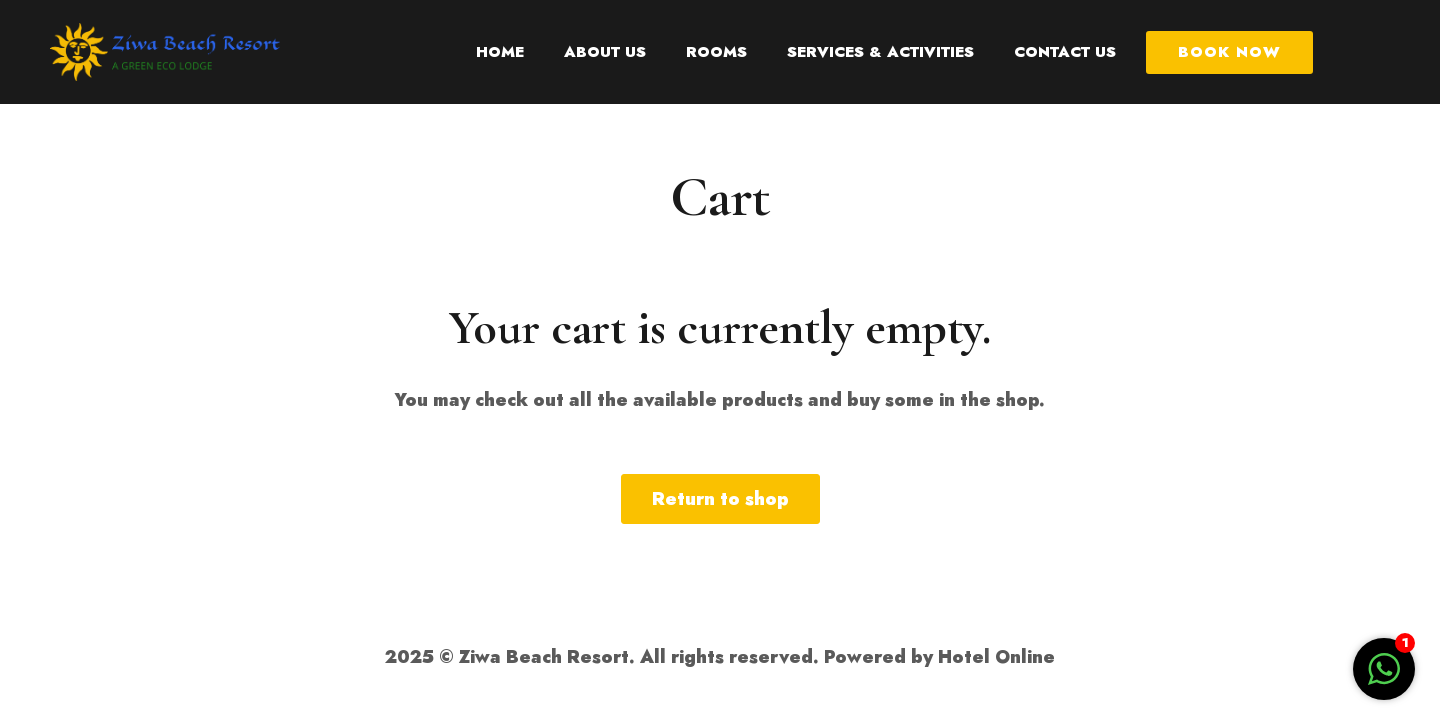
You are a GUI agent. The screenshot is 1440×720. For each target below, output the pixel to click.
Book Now (1229, 52)
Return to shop (720, 499)
